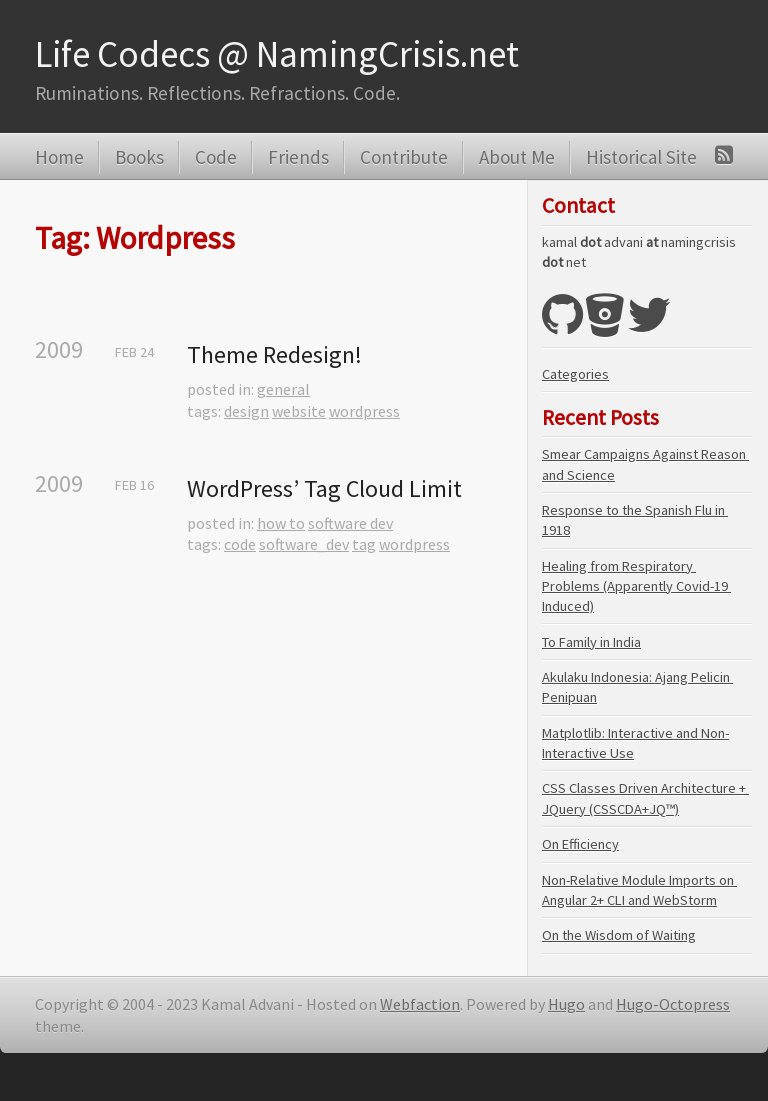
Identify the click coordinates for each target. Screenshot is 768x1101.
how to (281, 523)
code (240, 544)
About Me (517, 157)
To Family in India (591, 642)
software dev (350, 523)
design (246, 411)
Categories (575, 374)
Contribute (404, 157)
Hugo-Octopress (673, 1004)
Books (139, 157)
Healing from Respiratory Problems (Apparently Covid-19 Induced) (636, 586)
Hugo (566, 1004)
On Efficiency (580, 844)
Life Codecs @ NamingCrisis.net (277, 54)
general (283, 389)
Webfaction (420, 1004)
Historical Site (641, 157)
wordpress (364, 411)
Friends (298, 157)
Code (216, 157)
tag (364, 544)
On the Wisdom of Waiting (619, 935)
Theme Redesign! (274, 354)
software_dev (304, 544)
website (299, 411)
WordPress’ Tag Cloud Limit (324, 488)
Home (59, 157)
